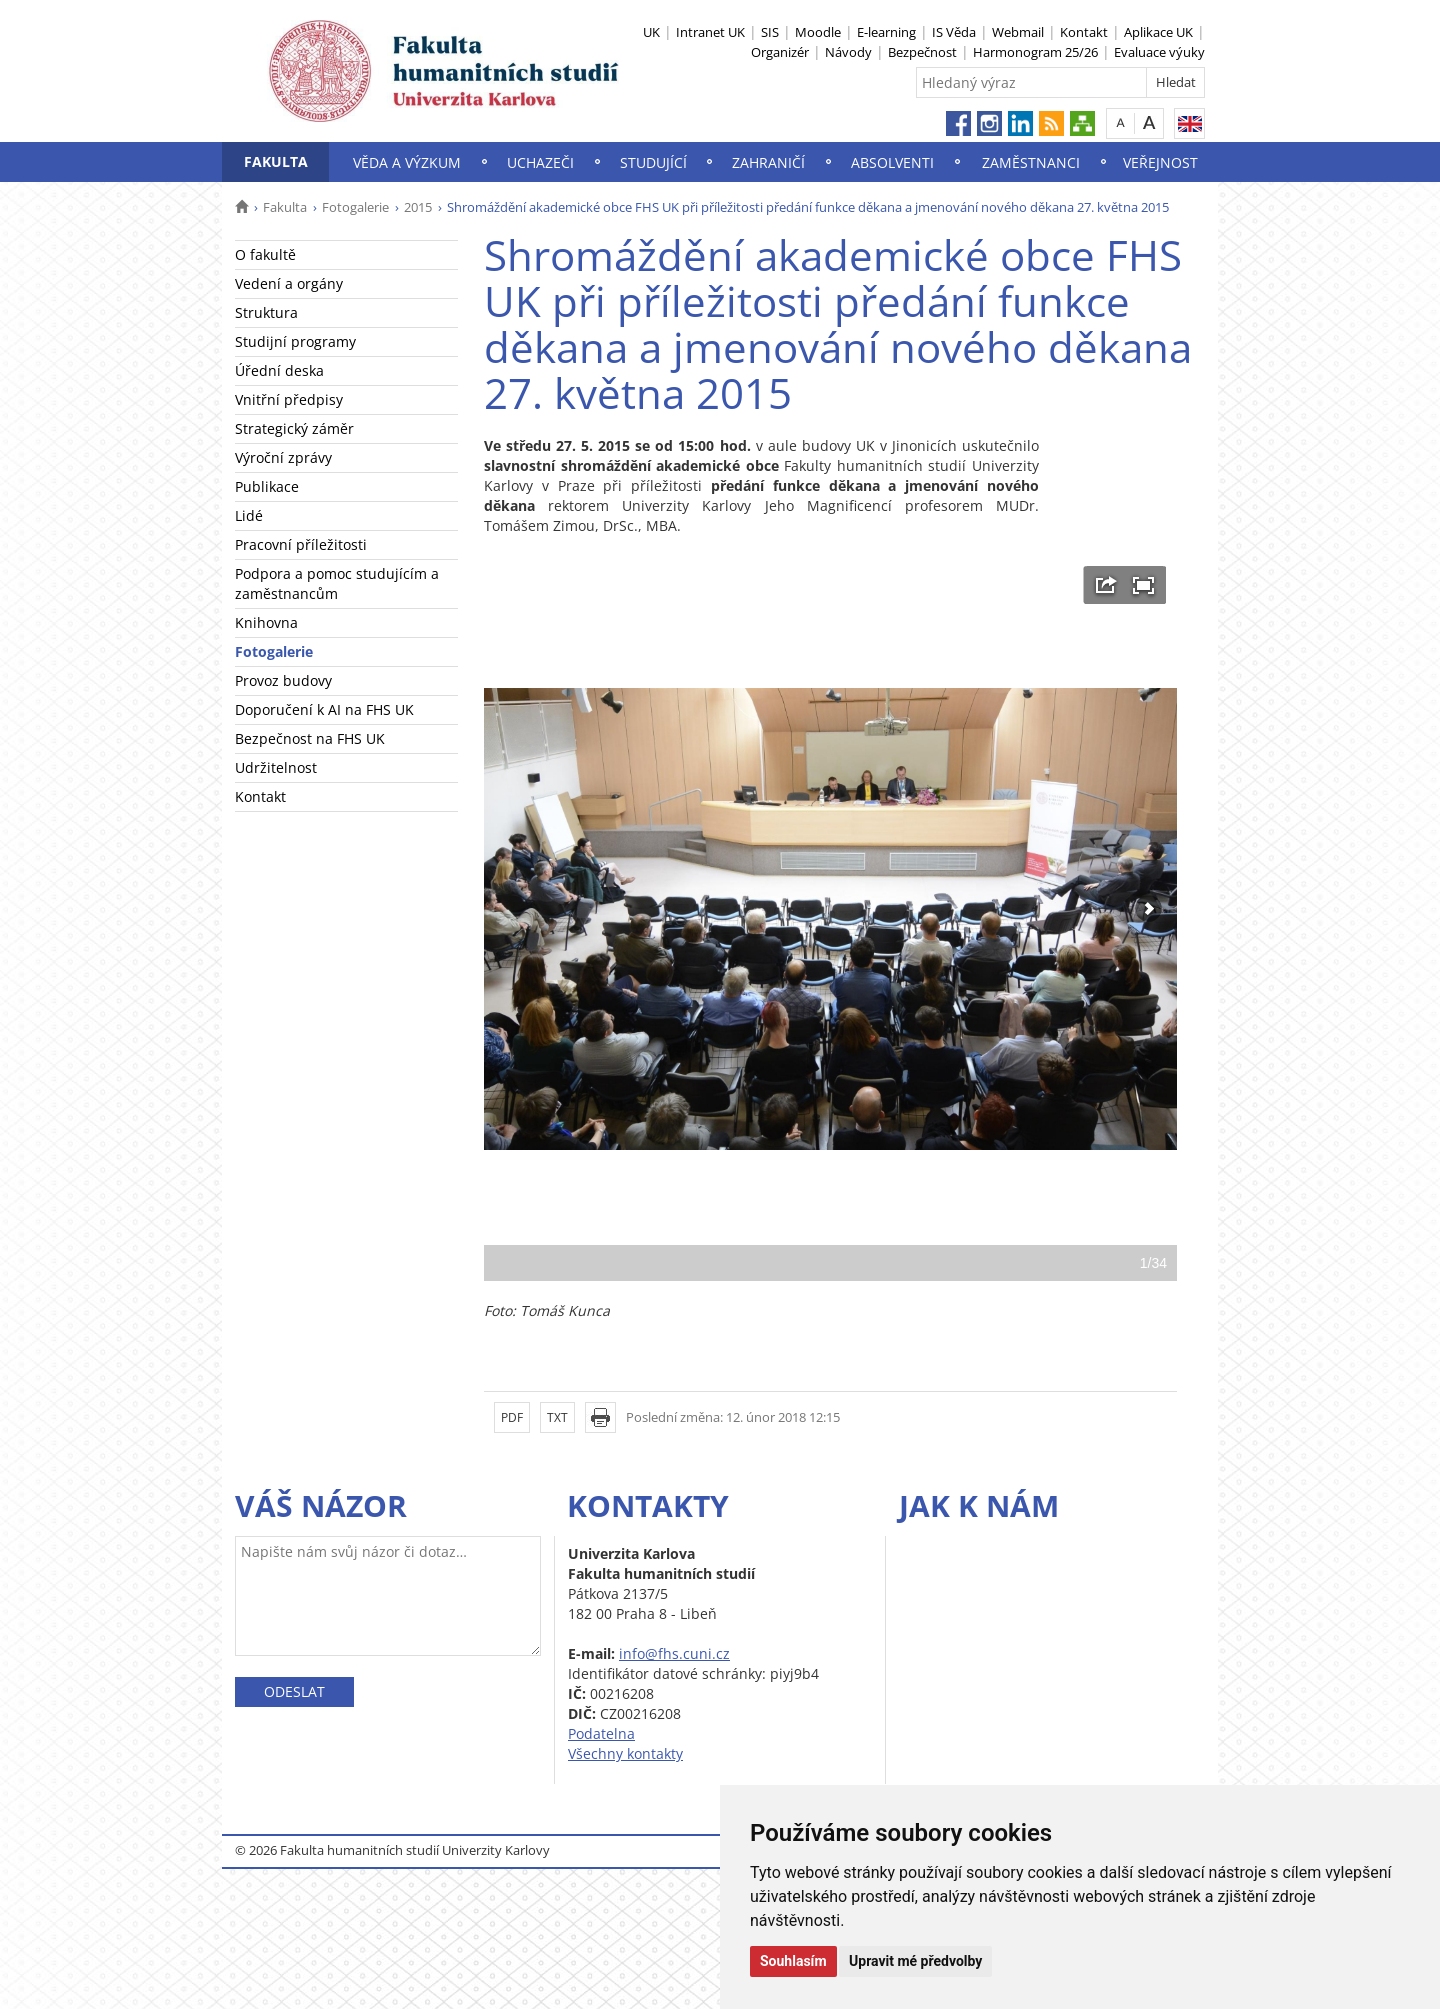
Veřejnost (1160, 162)
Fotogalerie (355, 207)
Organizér (780, 52)
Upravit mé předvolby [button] (915, 1961)
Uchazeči (540, 162)
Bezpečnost (922, 52)
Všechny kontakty (625, 1753)
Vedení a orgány (289, 283)
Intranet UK (710, 32)
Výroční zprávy (283, 457)
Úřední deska (279, 370)
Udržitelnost (276, 767)
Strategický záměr (294, 428)
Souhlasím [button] (793, 1961)
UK (651, 32)
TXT (557, 1417)
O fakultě (265, 254)
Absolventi (892, 162)
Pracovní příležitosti (301, 544)
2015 (418, 207)
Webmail (1018, 32)
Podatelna (601, 1733)
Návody (848, 52)
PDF (512, 1417)
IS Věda (954, 32)
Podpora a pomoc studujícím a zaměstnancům (337, 583)
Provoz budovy (283, 680)
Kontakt (1084, 32)
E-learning (886, 32)
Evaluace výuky (1159, 52)
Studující (653, 162)
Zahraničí (768, 162)
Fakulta (276, 161)
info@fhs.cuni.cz (674, 1653)
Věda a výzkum (407, 162)
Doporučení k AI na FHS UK (324, 709)
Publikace (267, 486)
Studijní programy (295, 341)
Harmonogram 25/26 (1035, 52)
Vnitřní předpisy (289, 399)
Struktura (266, 312)
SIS (770, 32)
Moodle (818, 32)
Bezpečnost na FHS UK (310, 738)
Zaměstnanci (1031, 162)
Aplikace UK (1158, 32)
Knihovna (266, 622)
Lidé (249, 515)
